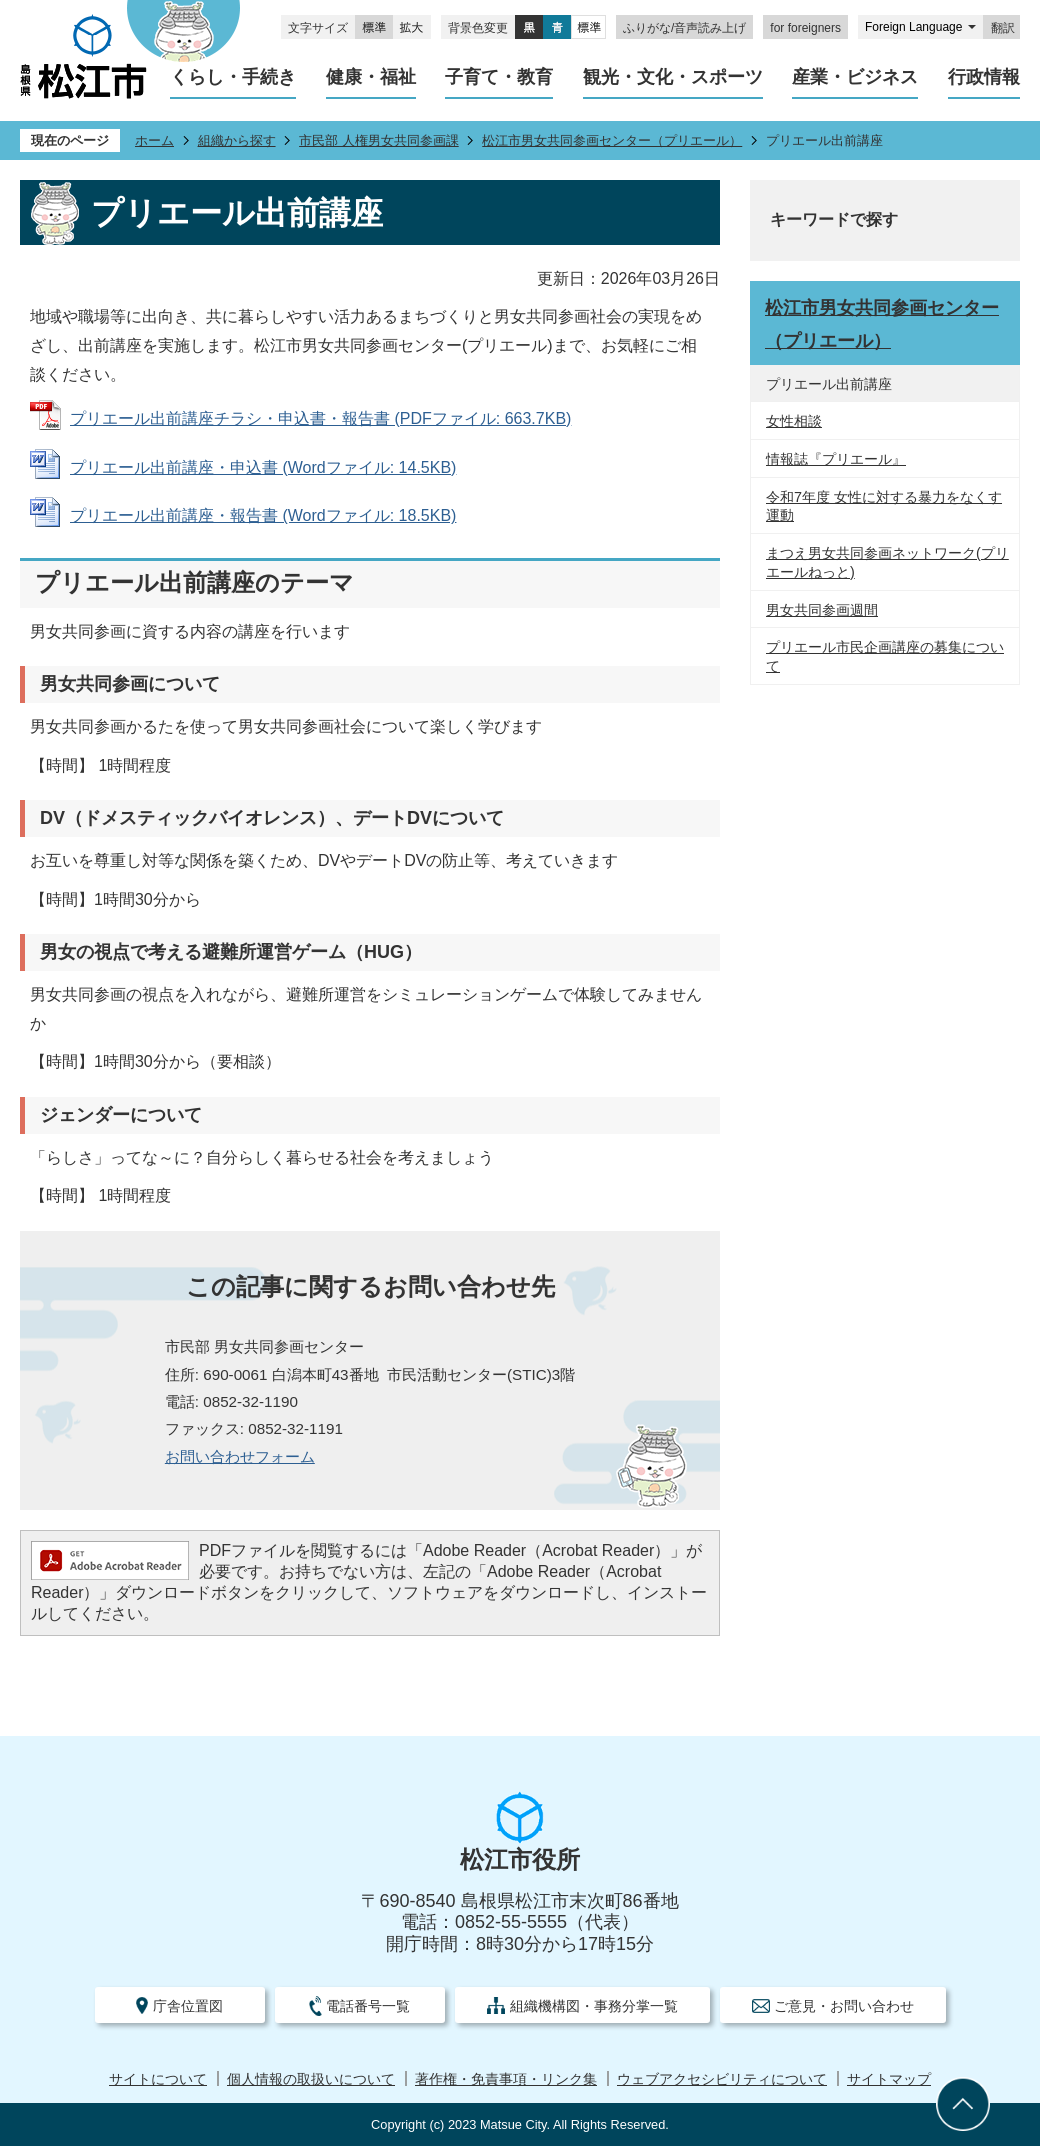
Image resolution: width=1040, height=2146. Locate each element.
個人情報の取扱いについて (311, 2079)
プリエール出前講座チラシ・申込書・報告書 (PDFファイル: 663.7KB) (320, 418)
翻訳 (1003, 28)
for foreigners (805, 28)
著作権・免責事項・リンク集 (506, 2079)
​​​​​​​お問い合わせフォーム (240, 1456)
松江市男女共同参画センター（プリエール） (612, 140)
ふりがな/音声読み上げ (684, 28)
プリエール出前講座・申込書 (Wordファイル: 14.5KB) (263, 467)
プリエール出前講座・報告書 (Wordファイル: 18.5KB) (263, 515)
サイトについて (158, 2079)
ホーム (154, 140)
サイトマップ (889, 2079)
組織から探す (237, 140)
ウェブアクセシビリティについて (722, 2079)
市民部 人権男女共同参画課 (379, 140)
